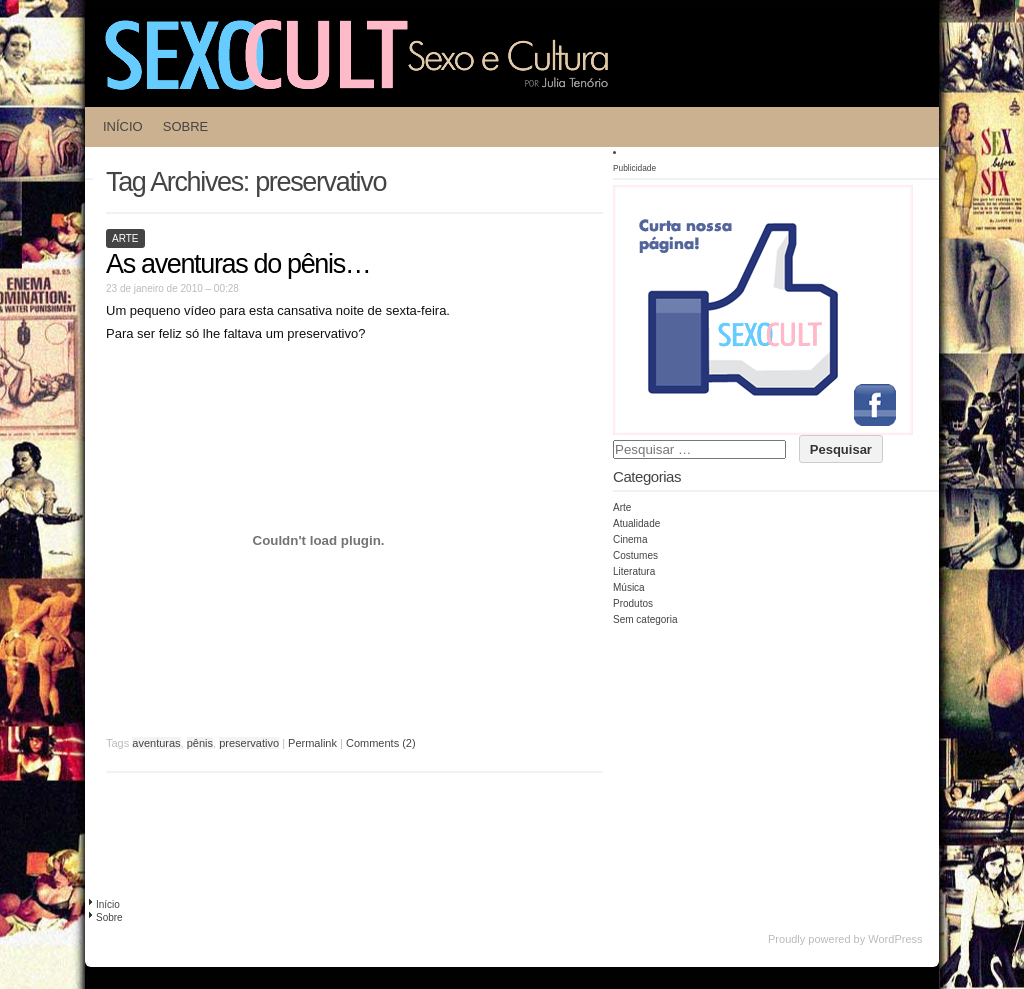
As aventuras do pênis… (238, 264)
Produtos (633, 603)
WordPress (895, 939)
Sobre (186, 126)
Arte (125, 238)
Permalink (312, 743)
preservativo (249, 743)
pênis (200, 743)
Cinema (630, 539)
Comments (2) (381, 743)
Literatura (634, 571)
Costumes (635, 555)
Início (123, 126)
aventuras (156, 743)
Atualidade (636, 523)
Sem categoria (645, 619)
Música (629, 587)
